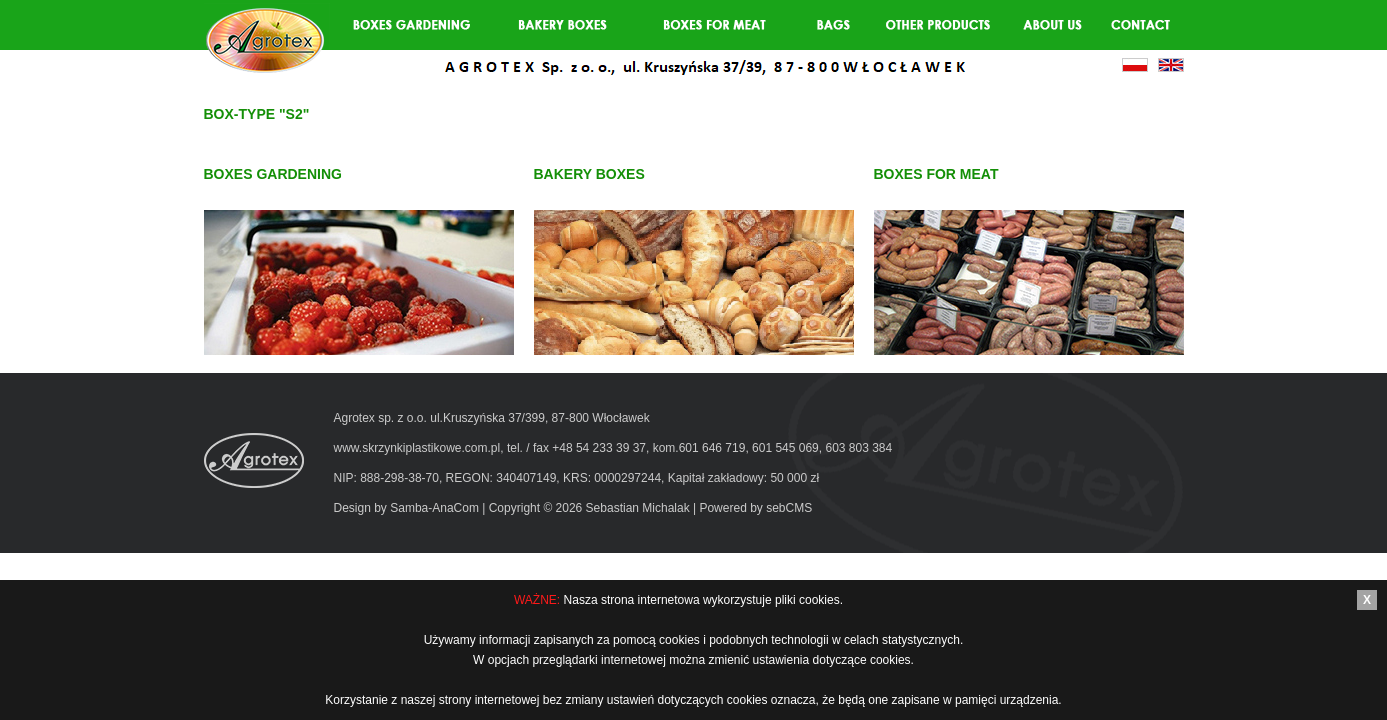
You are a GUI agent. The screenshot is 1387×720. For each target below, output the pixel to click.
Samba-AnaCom (434, 508)
